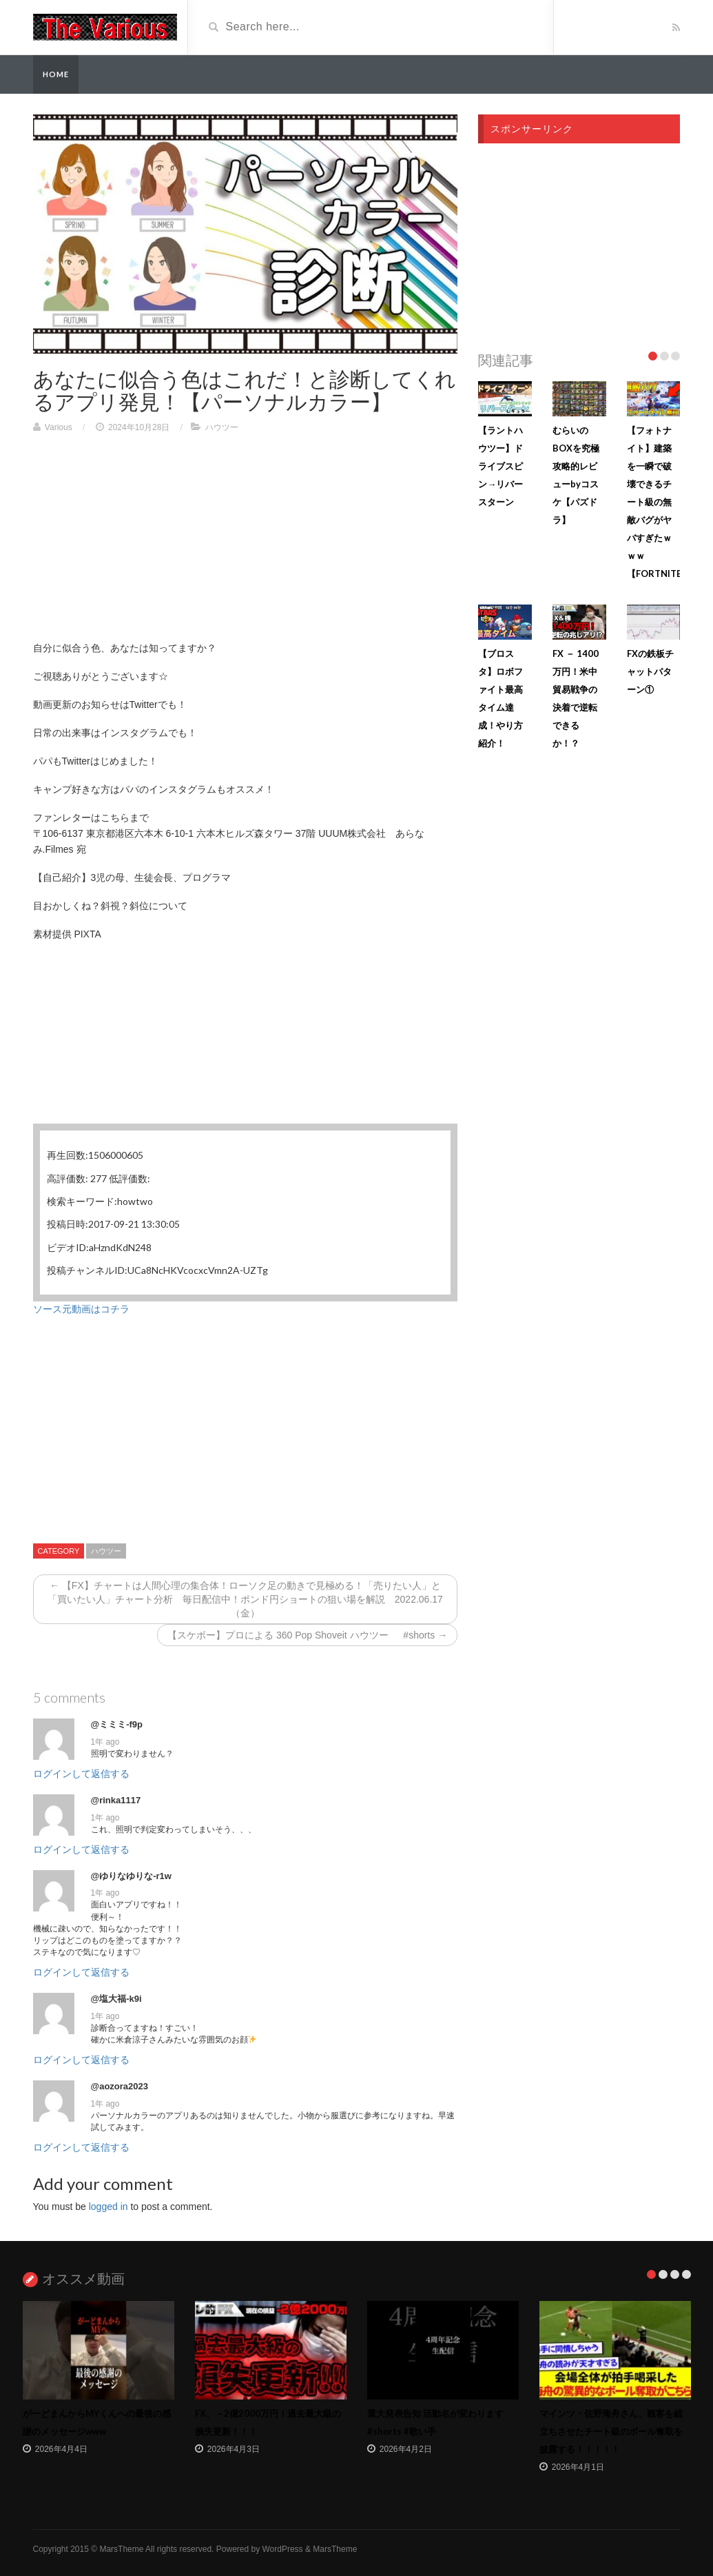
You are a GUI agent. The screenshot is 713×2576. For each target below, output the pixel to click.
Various (58, 427)
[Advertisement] (245, 543)
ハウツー (221, 427)
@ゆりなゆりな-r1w (131, 1876)
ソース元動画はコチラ (81, 1309)
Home (56, 74)
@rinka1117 (116, 1800)
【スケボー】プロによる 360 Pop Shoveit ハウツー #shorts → (307, 1635)
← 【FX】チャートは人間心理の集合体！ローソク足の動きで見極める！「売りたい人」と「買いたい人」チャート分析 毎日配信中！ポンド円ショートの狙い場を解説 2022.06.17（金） (245, 1599)
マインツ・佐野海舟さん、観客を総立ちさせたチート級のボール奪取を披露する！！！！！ (611, 2431)
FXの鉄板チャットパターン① (650, 671)
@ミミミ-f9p (117, 1724)
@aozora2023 (120, 2086)
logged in (108, 2206)
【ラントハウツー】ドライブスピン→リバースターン (500, 466)
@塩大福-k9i (116, 1999)
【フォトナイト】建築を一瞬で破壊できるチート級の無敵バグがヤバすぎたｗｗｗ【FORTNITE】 (658, 502)
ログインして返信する (81, 1773)
